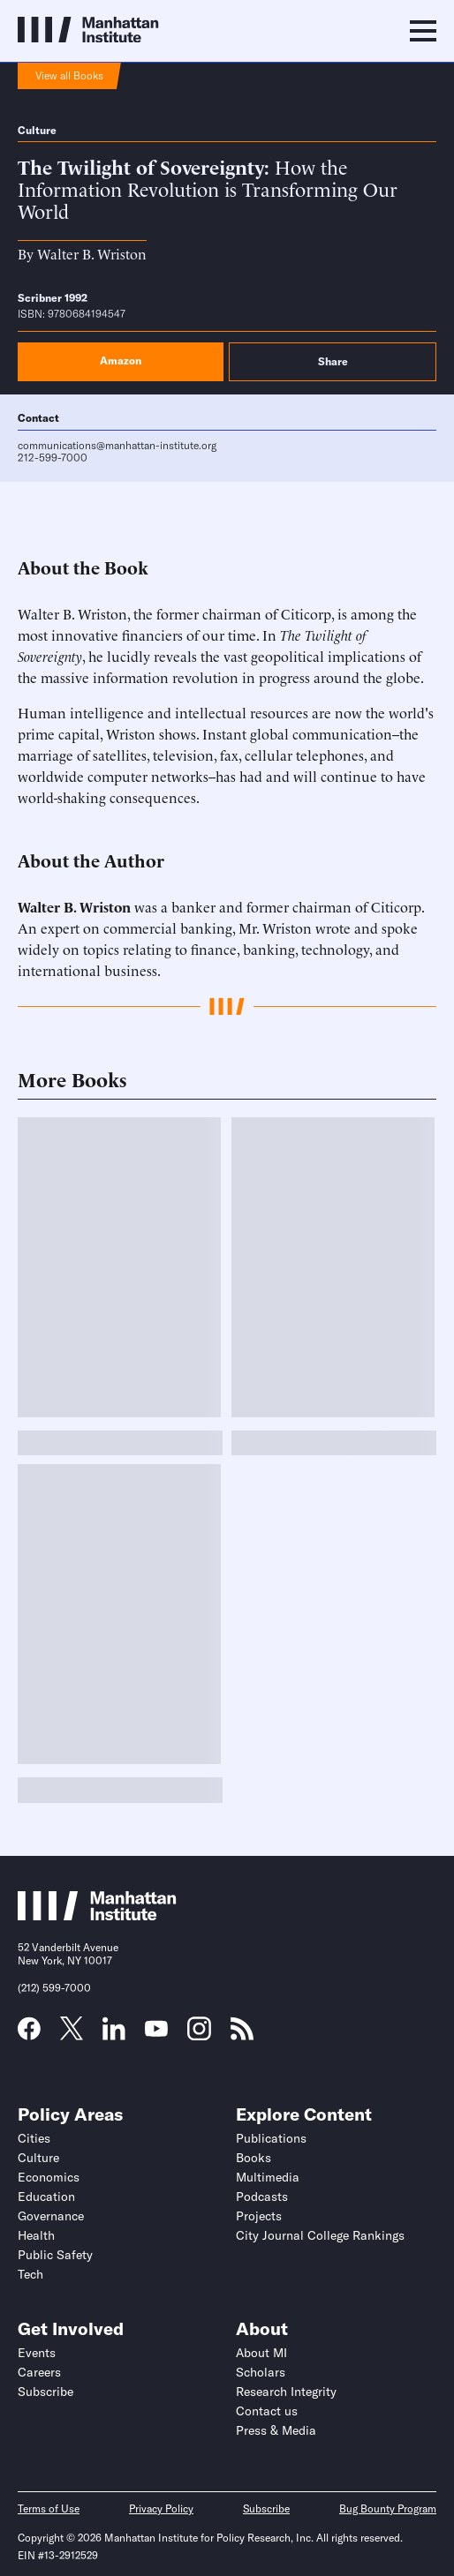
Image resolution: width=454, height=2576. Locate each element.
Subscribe (45, 2392)
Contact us (267, 2411)
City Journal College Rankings (320, 2235)
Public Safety (55, 2255)
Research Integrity (286, 2392)
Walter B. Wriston (92, 253)
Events (37, 2353)
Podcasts (262, 2196)
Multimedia (267, 2177)
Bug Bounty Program (387, 2508)
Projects (259, 2216)
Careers (39, 2372)
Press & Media (276, 2430)
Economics (48, 2177)
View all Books (69, 75)
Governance (51, 2216)
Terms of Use (48, 2508)
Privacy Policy (161, 2508)
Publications (271, 2138)
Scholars (260, 2372)
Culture (37, 130)
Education (46, 2196)
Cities (34, 2138)
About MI (261, 2353)
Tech (30, 2274)
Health (36, 2235)
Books (253, 2158)
